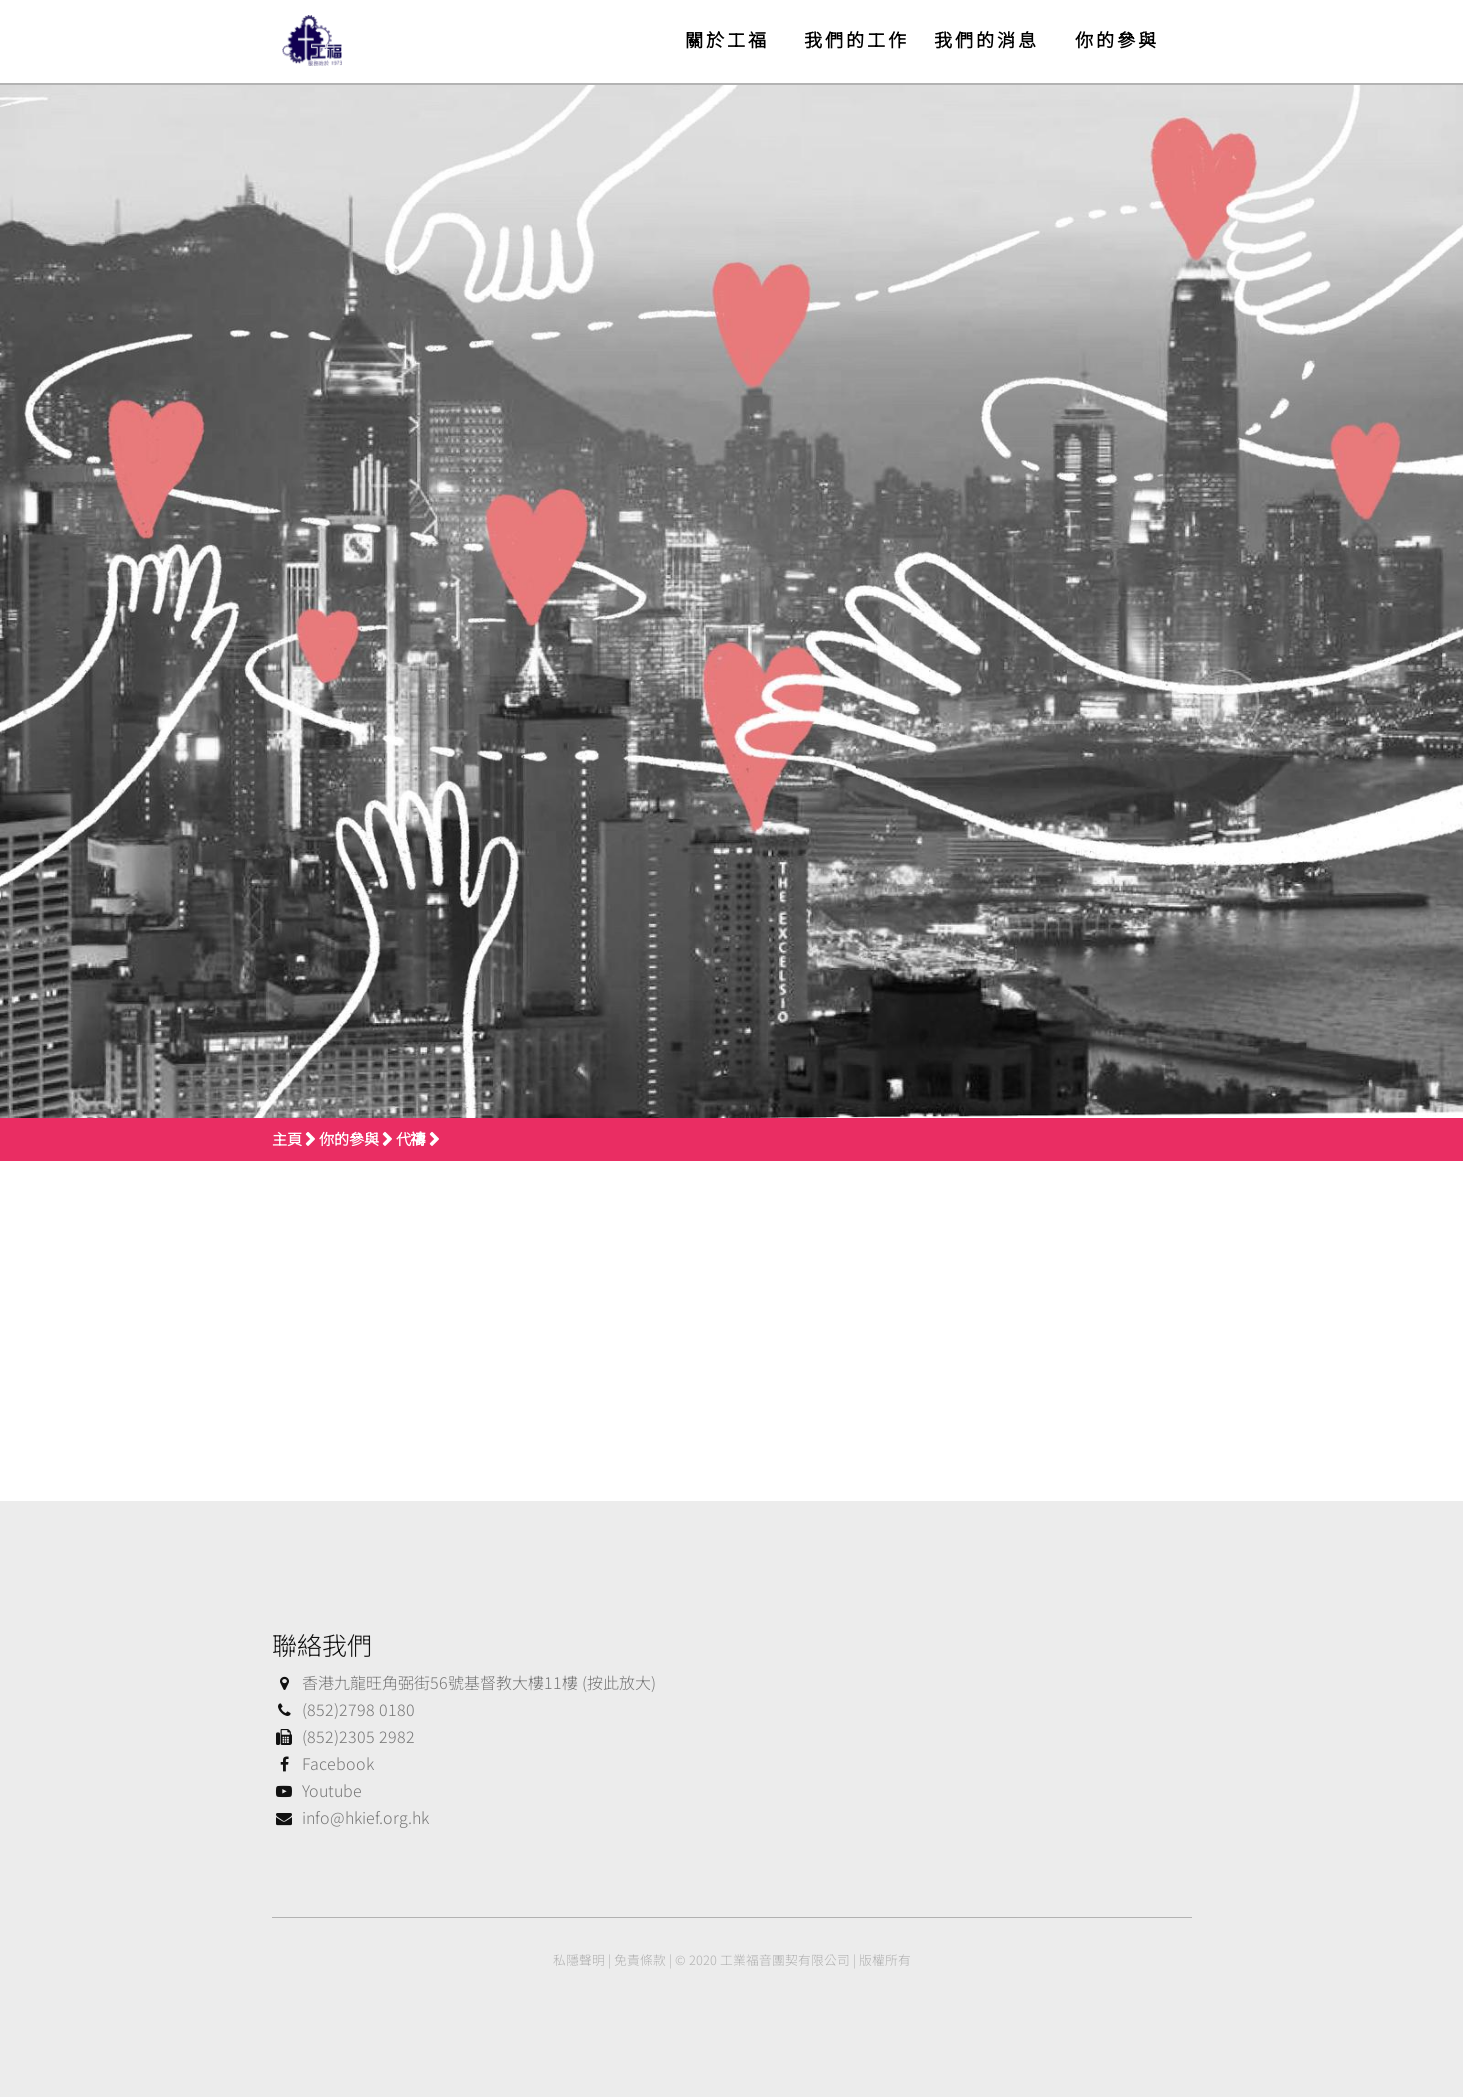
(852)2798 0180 (343, 1709)
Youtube (317, 1790)
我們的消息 (986, 39)
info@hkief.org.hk (350, 1817)
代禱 (411, 1138)
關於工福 (727, 39)
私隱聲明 (579, 1959)
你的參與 (1117, 39)
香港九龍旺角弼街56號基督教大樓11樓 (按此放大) (464, 1682)
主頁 (287, 1138)
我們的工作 (856, 39)
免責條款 (640, 1959)
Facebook (323, 1763)
